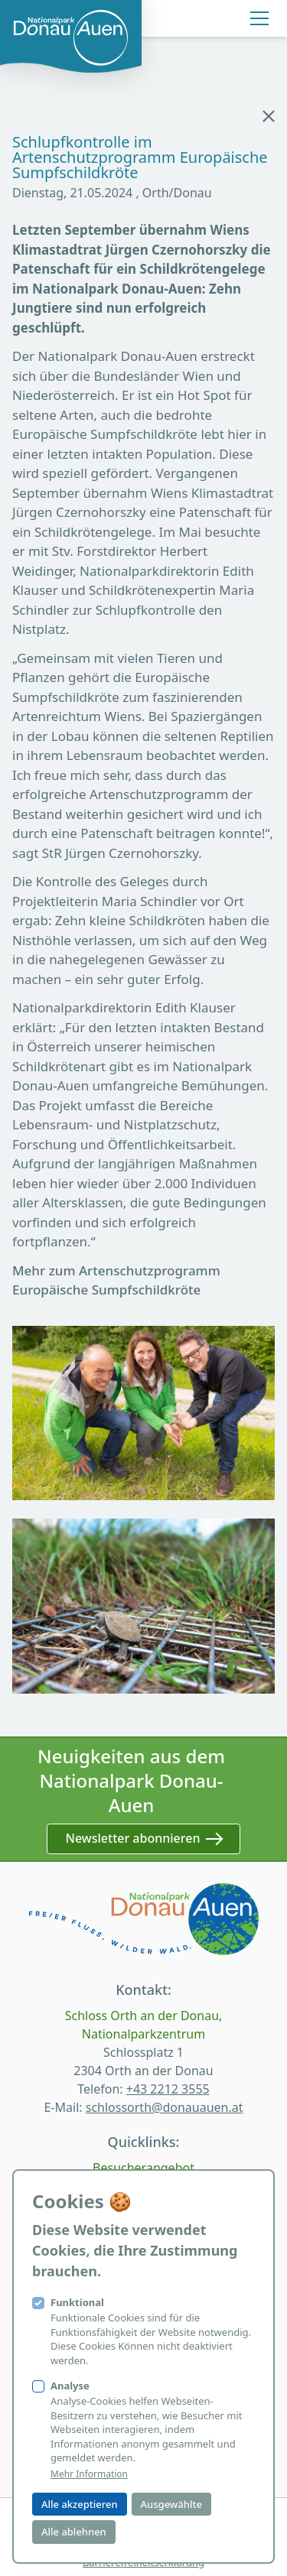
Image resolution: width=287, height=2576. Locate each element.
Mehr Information (89, 2474)
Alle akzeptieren (79, 2504)
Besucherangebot (143, 2167)
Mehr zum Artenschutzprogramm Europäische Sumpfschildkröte (116, 1280)
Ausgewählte (171, 2504)
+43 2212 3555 (168, 2089)
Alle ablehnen (73, 2532)
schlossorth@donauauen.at (164, 2107)
